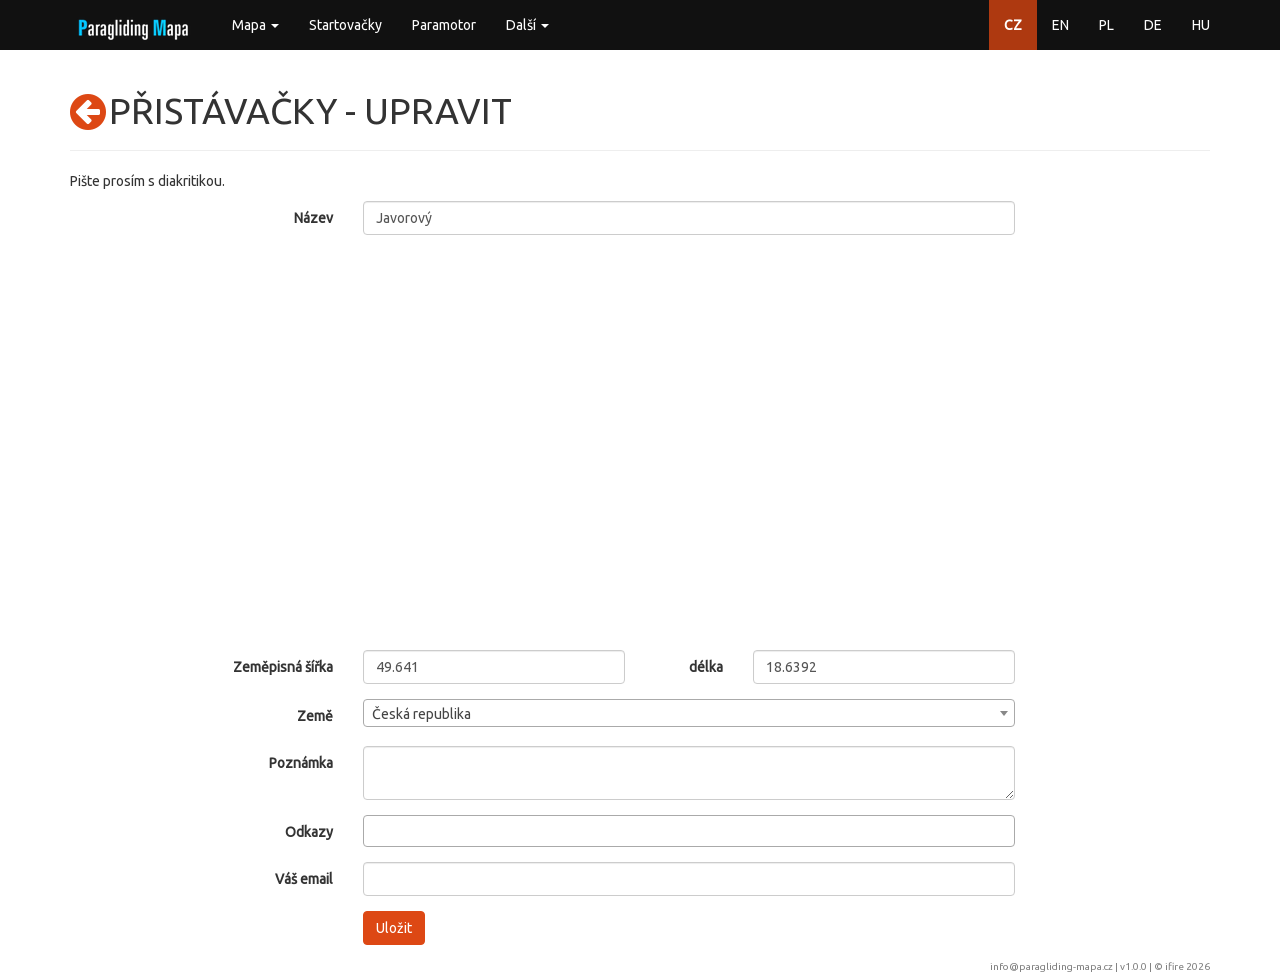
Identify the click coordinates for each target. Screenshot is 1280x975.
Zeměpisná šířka (283, 667)
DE (1153, 25)
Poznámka (301, 763)
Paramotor (444, 25)
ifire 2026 (1187, 966)
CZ (1013, 25)
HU (1201, 25)
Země (315, 716)
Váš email (304, 879)
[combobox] (689, 713)
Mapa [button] (255, 25)
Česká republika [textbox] (421, 714)
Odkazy (309, 832)
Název (313, 218)
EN (1060, 25)
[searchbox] (374, 830)
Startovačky (345, 25)
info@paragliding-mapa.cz (1051, 966)
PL (1106, 25)
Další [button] (527, 25)
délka (706, 667)
